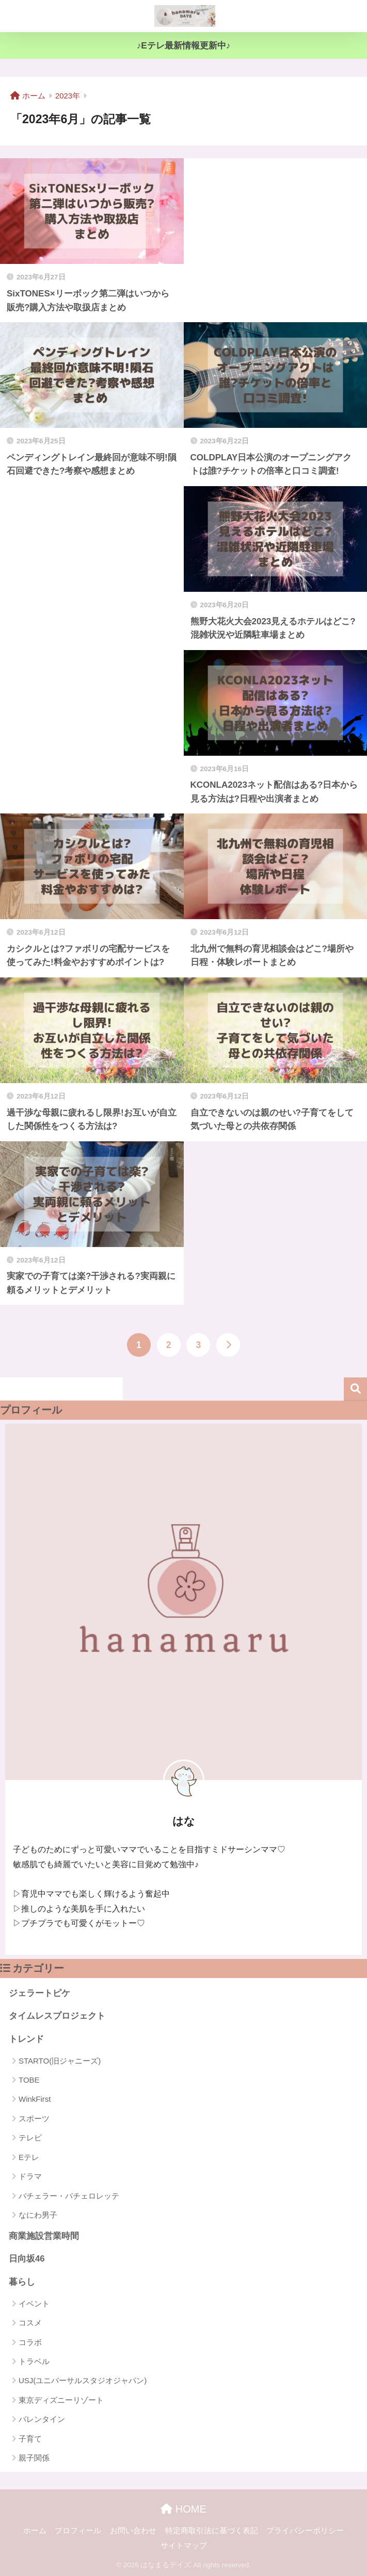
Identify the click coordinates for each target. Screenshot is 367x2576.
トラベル (34, 2361)
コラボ (30, 2342)
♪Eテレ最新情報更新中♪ (184, 46)
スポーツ (34, 2118)
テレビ (30, 2137)
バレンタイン (42, 2419)
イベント (34, 2303)
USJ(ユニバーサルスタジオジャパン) (83, 2380)
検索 (355, 1389)
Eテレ (29, 2157)
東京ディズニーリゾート (61, 2400)
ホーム (34, 2531)
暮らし (22, 2282)
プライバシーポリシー (305, 2531)
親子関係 (34, 2457)
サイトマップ (184, 2545)
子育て (30, 2438)
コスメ (30, 2322)
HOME (183, 2509)
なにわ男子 (38, 2215)
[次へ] (228, 1345)
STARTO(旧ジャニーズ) (60, 2060)
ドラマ (30, 2176)
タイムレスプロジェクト (57, 2016)
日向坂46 (27, 2259)
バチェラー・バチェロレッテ (69, 2195)
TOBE (29, 2079)
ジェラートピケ (39, 1993)
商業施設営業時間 (44, 2236)
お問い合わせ (133, 2531)
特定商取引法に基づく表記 (211, 2531)
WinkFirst (35, 2099)
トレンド (26, 2039)
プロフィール (78, 2531)
